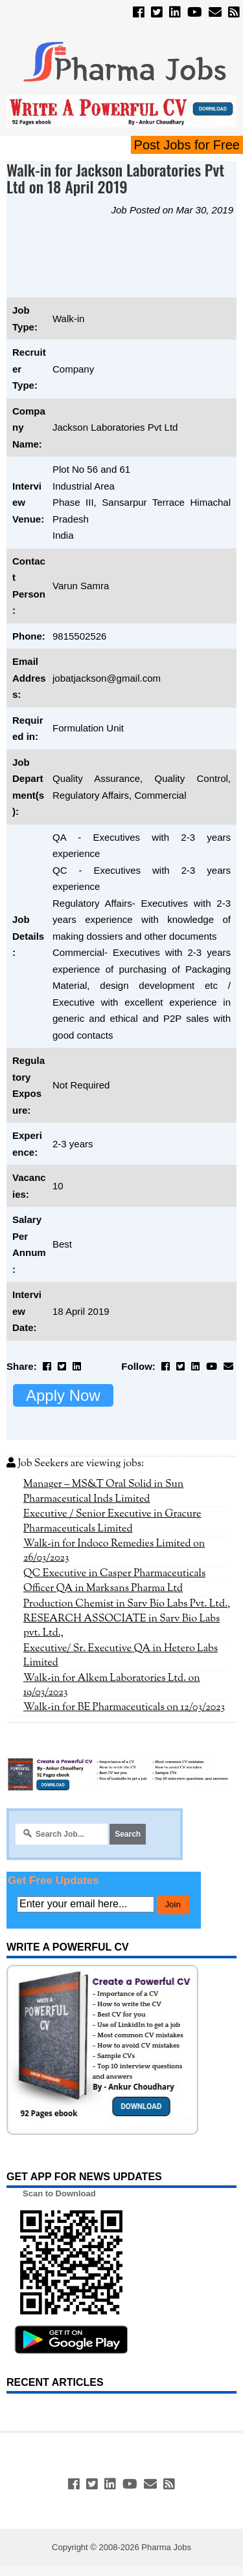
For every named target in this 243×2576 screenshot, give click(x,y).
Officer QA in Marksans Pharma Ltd (103, 1588)
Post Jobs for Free (187, 145)
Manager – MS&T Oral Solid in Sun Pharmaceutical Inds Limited (103, 1491)
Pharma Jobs (166, 2547)
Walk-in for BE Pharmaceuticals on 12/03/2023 (124, 1707)
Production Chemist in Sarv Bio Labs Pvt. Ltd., (126, 1604)
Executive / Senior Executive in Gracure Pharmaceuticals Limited (112, 1521)
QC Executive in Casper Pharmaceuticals (114, 1573)
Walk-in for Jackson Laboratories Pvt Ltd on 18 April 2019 (115, 178)
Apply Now (63, 1395)
